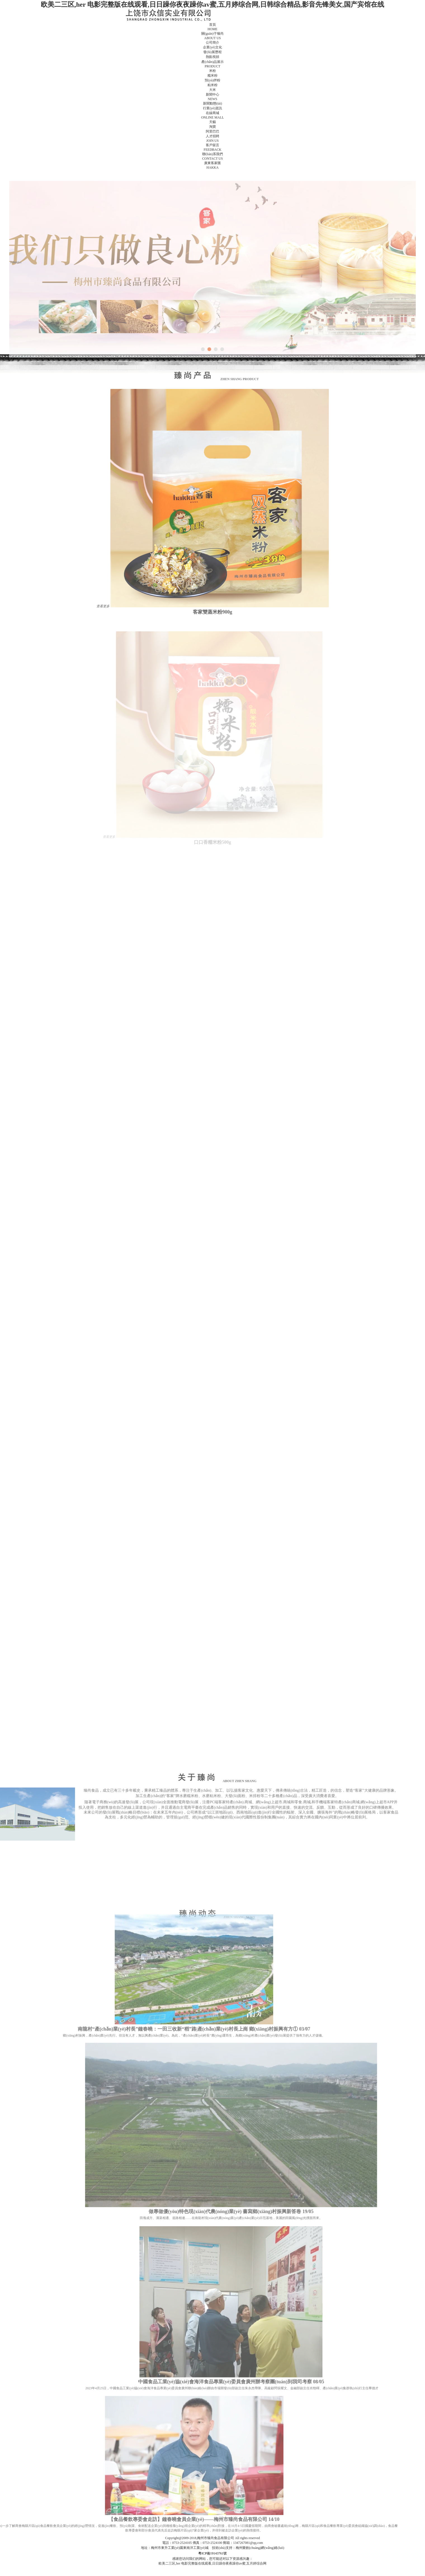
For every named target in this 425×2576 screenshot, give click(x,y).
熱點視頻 (212, 57)
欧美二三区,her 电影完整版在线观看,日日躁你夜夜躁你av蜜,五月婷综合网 (213, 2563)
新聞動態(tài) (212, 103)
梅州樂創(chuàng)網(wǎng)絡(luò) (260, 2548)
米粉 (212, 71)
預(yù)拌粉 (212, 80)
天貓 (212, 122)
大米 (212, 90)
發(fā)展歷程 (212, 52)
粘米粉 (212, 85)
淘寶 (212, 127)
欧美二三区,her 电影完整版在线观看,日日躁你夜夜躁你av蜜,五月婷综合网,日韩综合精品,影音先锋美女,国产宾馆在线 (212, 4)
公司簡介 (212, 42)
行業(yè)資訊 (212, 108)
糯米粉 (212, 75)
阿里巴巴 (212, 131)
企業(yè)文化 (212, 47)
